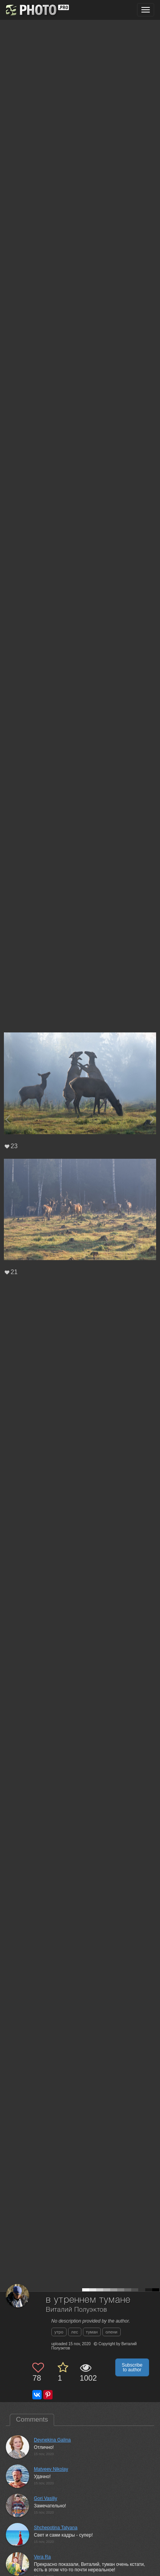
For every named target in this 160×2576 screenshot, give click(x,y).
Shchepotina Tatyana (55, 2527)
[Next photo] (152, 1119)
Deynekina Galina (52, 2440)
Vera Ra (42, 2557)
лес (74, 2332)
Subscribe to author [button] (132, 2367)
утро (59, 2332)
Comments (32, 2419)
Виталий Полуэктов (76, 2310)
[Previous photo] (7, 1119)
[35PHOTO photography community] (36, 10)
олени (111, 2332)
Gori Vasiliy (45, 2498)
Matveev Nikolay (51, 2469)
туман (92, 2332)
